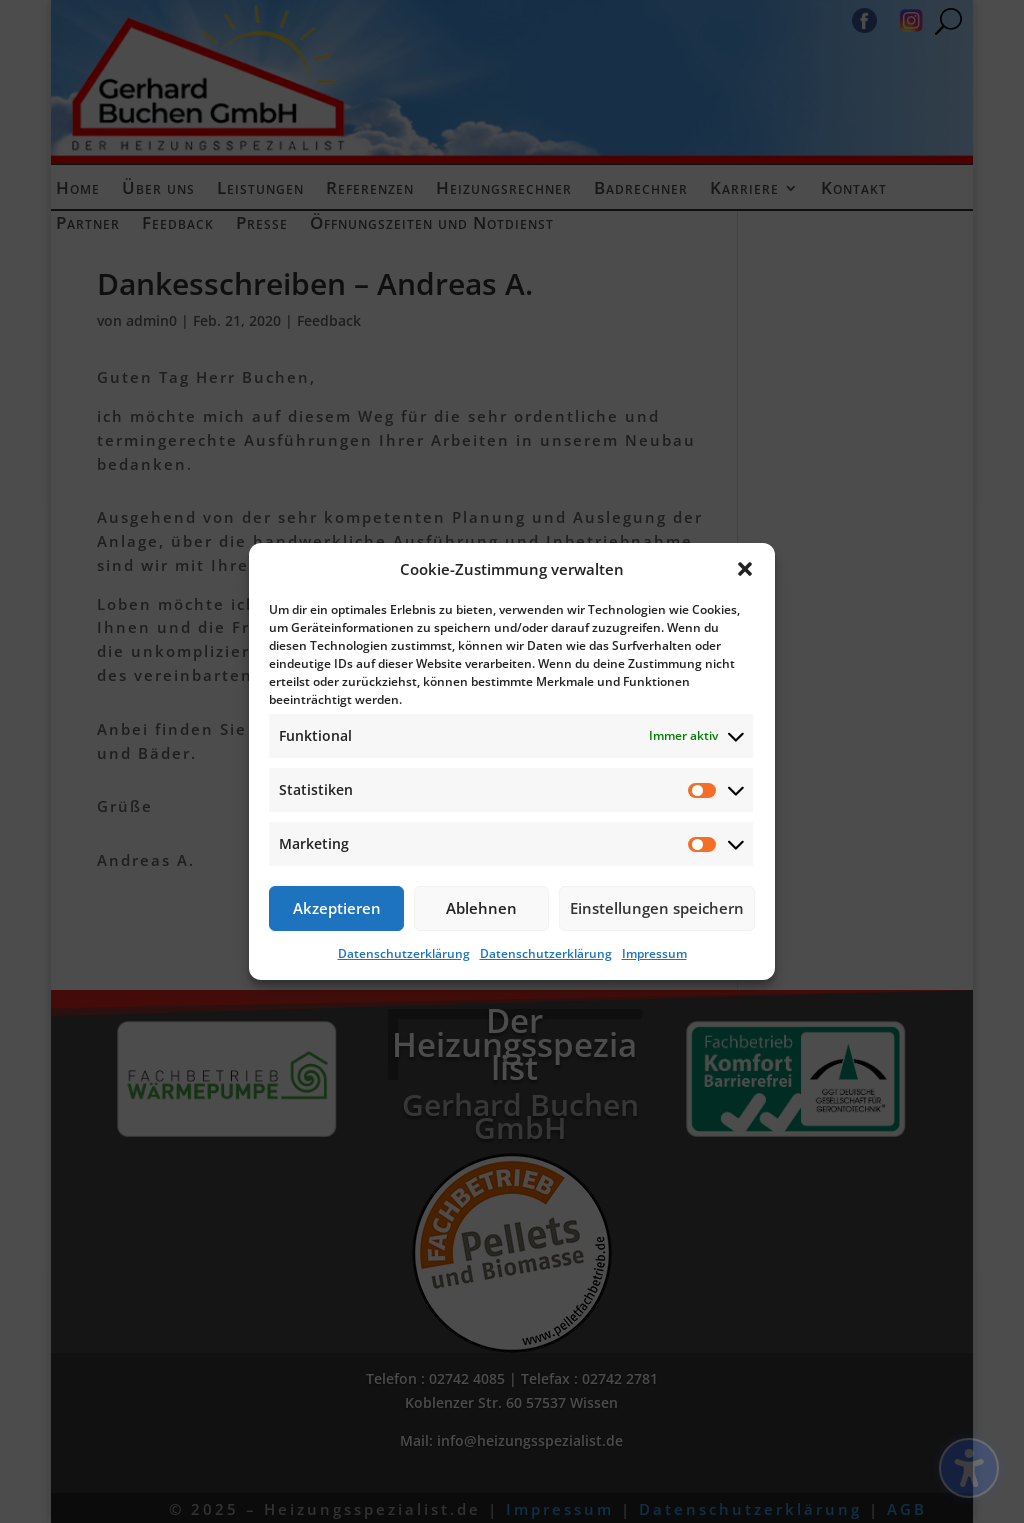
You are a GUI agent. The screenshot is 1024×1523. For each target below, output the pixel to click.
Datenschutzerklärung (404, 953)
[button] (745, 569)
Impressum (654, 953)
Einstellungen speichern (657, 908)
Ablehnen (481, 908)
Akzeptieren (337, 908)
